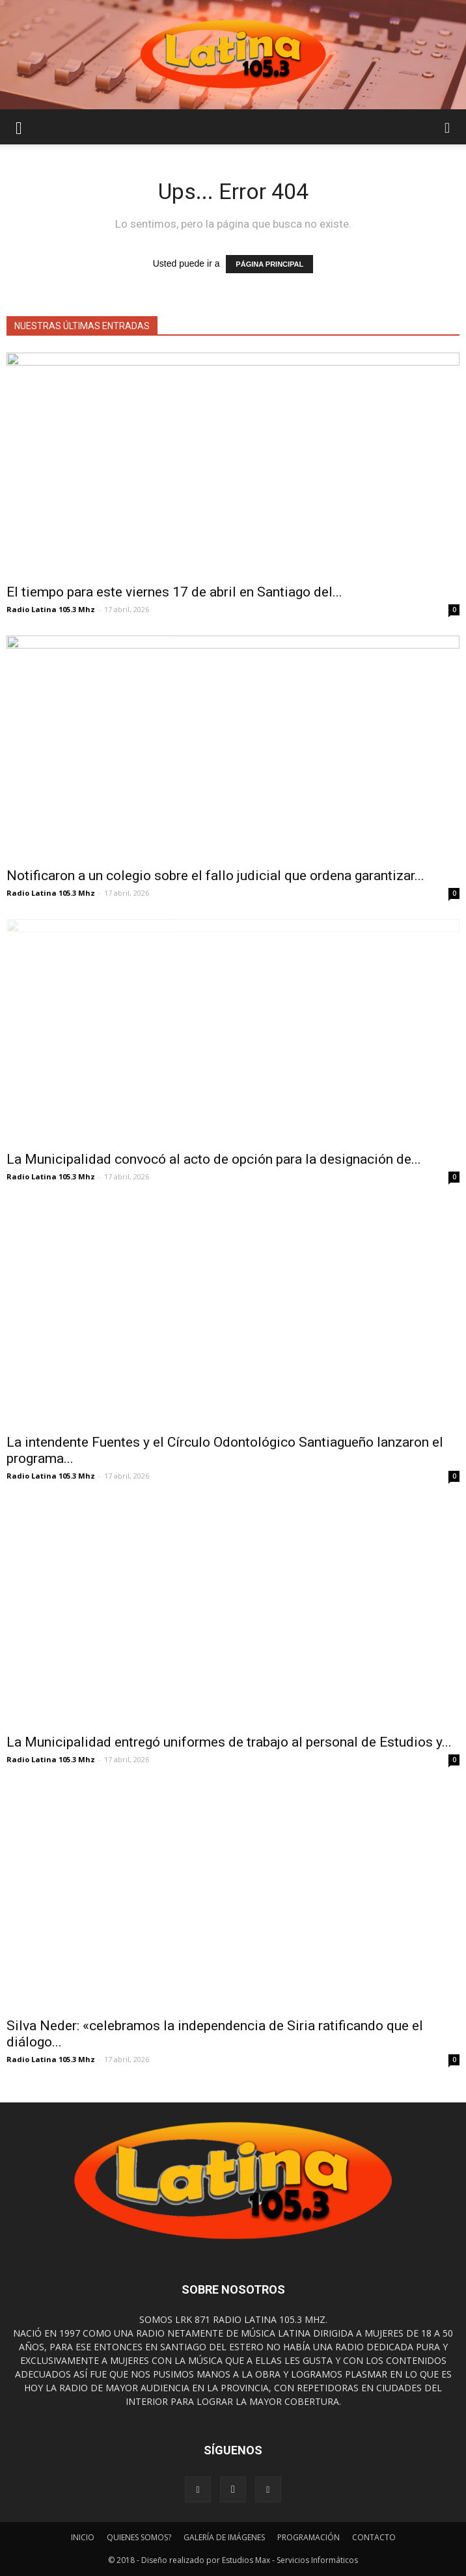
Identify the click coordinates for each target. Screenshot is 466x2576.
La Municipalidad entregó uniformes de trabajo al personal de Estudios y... (229, 1742)
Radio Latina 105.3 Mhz (51, 609)
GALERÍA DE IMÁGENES (224, 2537)
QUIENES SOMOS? (139, 2537)
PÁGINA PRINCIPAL (269, 264)
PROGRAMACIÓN (308, 2537)
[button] (448, 126)
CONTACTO (374, 2537)
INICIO (82, 2537)
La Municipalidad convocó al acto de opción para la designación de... (214, 1159)
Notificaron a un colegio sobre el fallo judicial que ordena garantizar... (215, 875)
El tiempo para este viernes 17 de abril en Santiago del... (174, 592)
